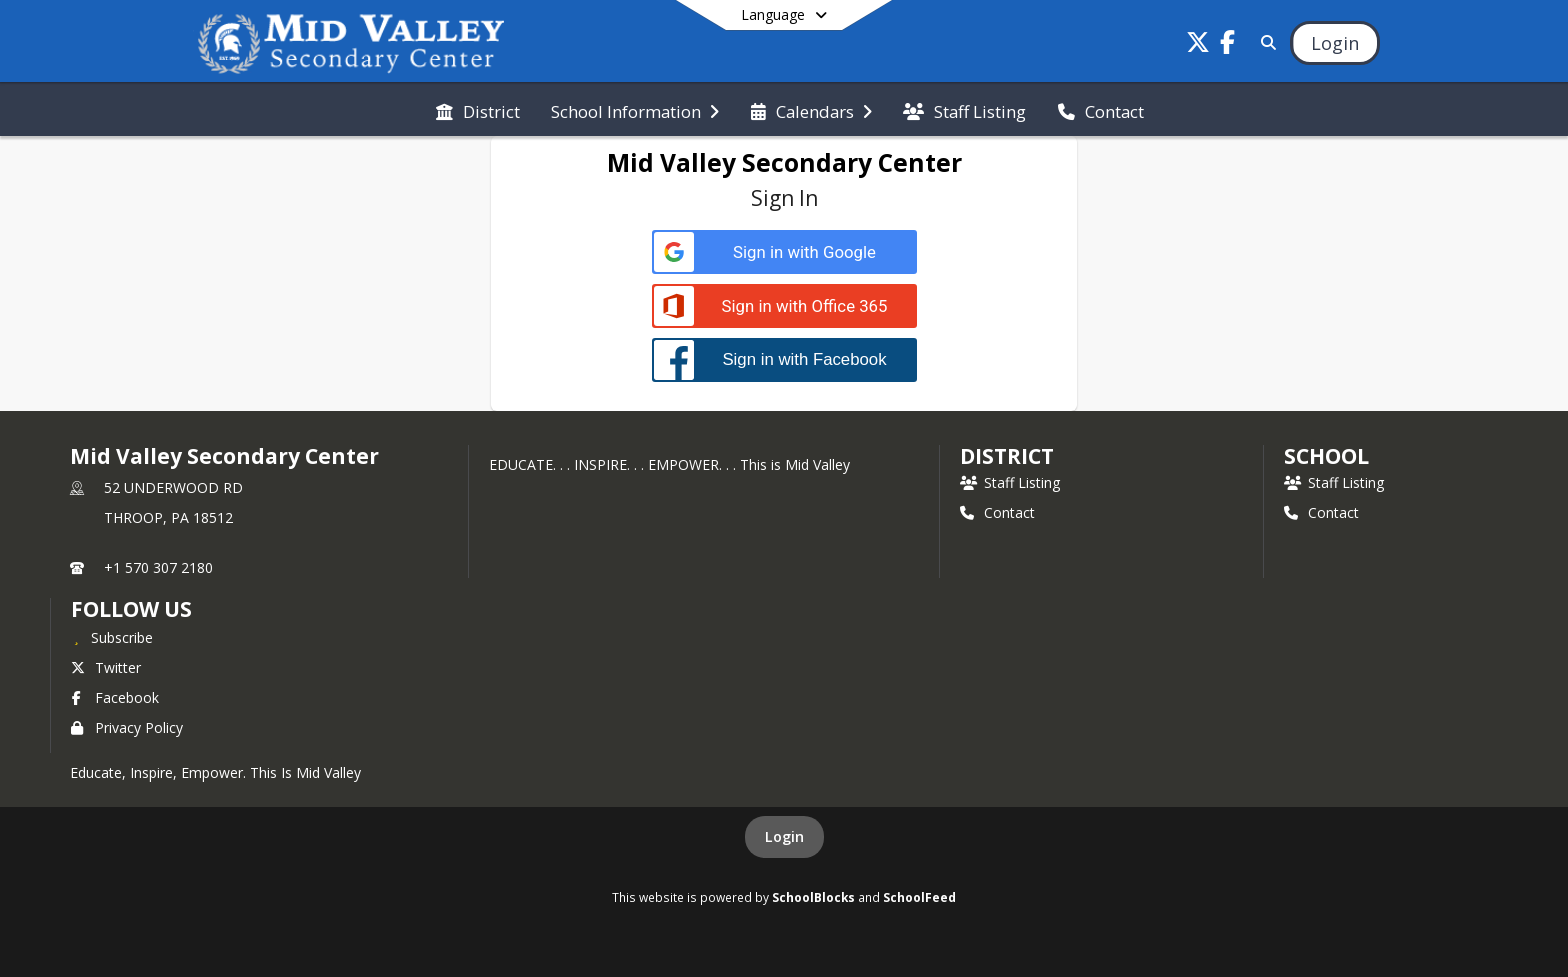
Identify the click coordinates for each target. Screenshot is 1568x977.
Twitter (106, 667)
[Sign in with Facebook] (784, 359)
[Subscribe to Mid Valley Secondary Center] (112, 637)
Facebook (115, 697)
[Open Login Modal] (1335, 43)
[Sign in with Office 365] (784, 306)
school (1326, 456)
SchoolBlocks (813, 897)
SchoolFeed (919, 897)
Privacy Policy (127, 727)
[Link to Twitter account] (1198, 45)
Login (784, 836)
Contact (997, 512)
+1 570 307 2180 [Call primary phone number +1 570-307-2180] (158, 567)
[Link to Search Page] (1264, 42)
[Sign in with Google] (784, 252)
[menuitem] (478, 110)
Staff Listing (1010, 482)
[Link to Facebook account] (1228, 45)
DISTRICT (1007, 456)
